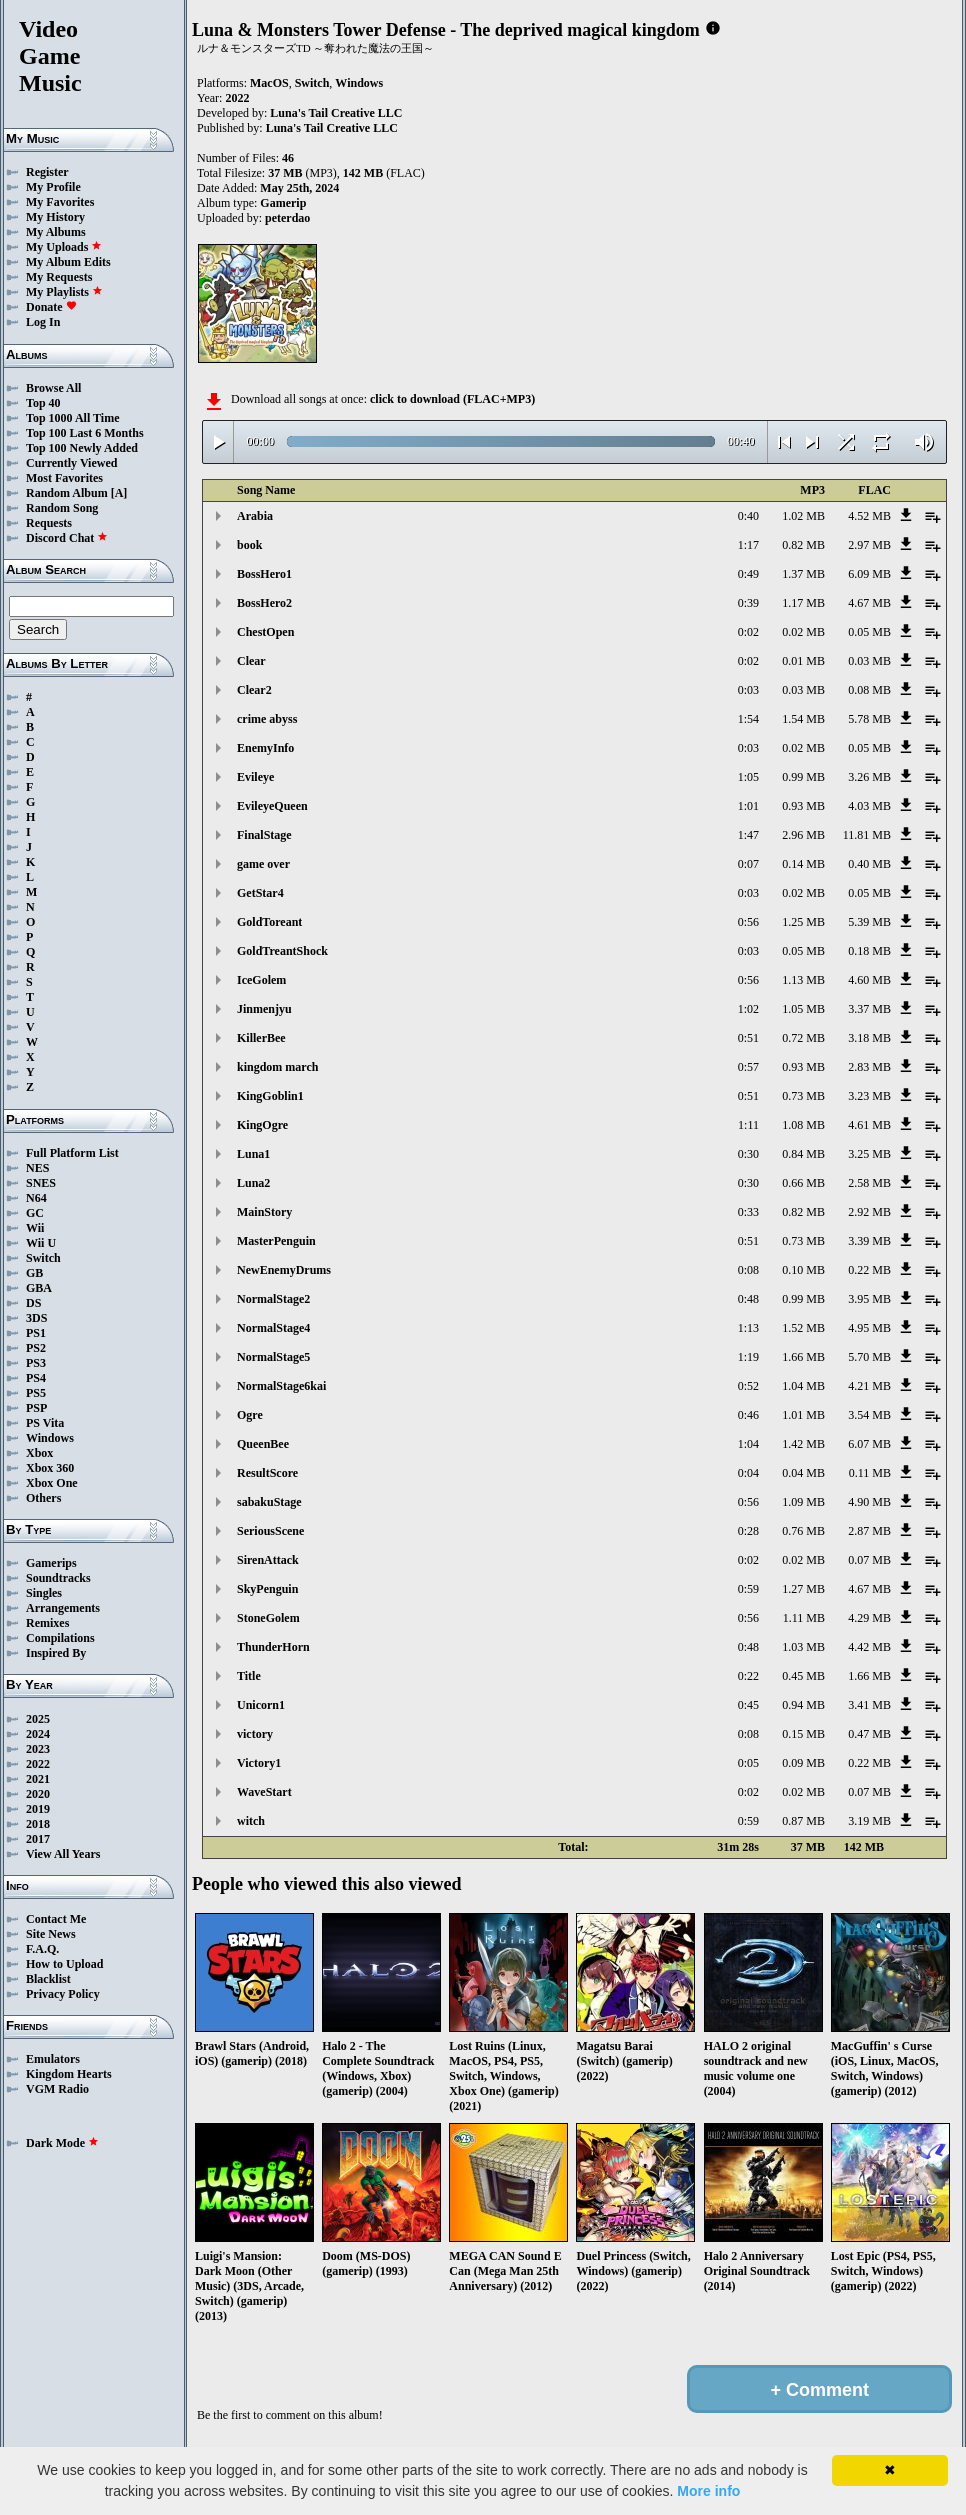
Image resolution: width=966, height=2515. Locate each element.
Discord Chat (67, 538)
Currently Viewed (71, 463)
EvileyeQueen (272, 806)
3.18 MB (869, 1038)
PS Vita (45, 1423)
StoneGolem (268, 1618)
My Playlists (64, 292)
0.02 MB (803, 632)
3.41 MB (869, 1705)
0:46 (748, 1415)
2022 (38, 1764)
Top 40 (43, 403)
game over (263, 864)
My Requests (59, 277)
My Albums (56, 232)
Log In (43, 322)
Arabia (255, 516)
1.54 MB (803, 719)
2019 (38, 1809)
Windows (50, 1438)
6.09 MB (869, 574)
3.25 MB (869, 1154)
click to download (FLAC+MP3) (452, 399)
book (249, 545)
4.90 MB (869, 1502)
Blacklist (48, 1979)
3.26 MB (869, 777)
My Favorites (60, 202)
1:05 (748, 777)
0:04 (748, 1473)
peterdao (287, 218)
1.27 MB (803, 1589)
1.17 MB (803, 603)
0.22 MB (869, 1270)
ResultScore (267, 1473)
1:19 (748, 1357)
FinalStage (264, 835)
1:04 (748, 1444)
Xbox (39, 1453)
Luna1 (253, 1154)
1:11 (748, 1125)
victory (255, 1734)
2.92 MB (869, 1212)
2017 (38, 1839)
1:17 (748, 545)
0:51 (748, 1038)
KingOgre (262, 1125)
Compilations (60, 1638)
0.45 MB (803, 1676)
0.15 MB (803, 1734)
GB (34, 1273)
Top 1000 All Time (72, 418)
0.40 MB (869, 864)
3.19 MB (869, 1821)
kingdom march (277, 1067)
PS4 (36, 1378)
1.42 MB (803, 1444)
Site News (51, 1934)
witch (251, 1821)
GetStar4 (260, 893)
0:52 (748, 1386)
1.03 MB (803, 1647)
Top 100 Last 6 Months (85, 433)
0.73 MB (803, 1096)
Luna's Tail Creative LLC (336, 113)
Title (249, 1676)
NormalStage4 (273, 1328)
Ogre (250, 1415)
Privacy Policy (63, 1994)
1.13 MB (803, 980)
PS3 (36, 1363)
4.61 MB (869, 1125)
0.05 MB (869, 632)
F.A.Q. (42, 1949)
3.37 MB (869, 1009)
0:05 (748, 1763)
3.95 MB (869, 1299)
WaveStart (264, 1792)
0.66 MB (803, 1183)
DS (33, 1303)
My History (55, 217)
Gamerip (283, 203)
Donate (51, 307)
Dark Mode (62, 2143)
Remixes (47, 1623)
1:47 (748, 835)
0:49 (748, 574)
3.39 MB (869, 1241)
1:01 (748, 806)
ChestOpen (265, 632)
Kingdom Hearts (69, 2074)
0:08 (748, 1270)
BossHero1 (264, 574)
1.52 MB (803, 1328)
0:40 (748, 516)
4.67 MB (869, 603)
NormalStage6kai (281, 1386)
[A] (119, 493)
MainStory (264, 1212)
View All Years (63, 1854)
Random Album (67, 493)
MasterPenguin (276, 1241)
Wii (35, 1228)
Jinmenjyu (264, 1009)
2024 (38, 1734)
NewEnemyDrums (284, 1270)
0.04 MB (803, 1473)
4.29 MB (869, 1618)
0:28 (748, 1531)
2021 (38, 1779)
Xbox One (52, 1483)
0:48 (748, 1299)
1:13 (748, 1328)
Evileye (255, 777)
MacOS (269, 83)
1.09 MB (803, 1502)
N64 (36, 1198)
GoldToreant (269, 922)
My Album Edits (68, 262)
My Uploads (64, 247)
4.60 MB (869, 980)
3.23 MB (869, 1096)
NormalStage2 (273, 1299)
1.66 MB (803, 1357)
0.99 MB (803, 777)
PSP (36, 1408)
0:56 (748, 922)
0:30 (748, 1154)
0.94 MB (803, 1705)
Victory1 (259, 1763)
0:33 (748, 1212)
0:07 (748, 864)
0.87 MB (803, 1821)
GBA (39, 1288)
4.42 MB (869, 1647)
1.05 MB (803, 1009)
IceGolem (261, 980)
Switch (43, 1258)
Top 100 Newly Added (82, 448)
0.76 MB (803, 1531)
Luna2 (253, 1183)
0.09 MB (803, 1763)
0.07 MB (869, 1560)
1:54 (748, 719)
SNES (41, 1183)
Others (43, 1498)
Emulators (53, 2059)
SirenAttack (268, 1560)
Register (47, 172)
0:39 (748, 603)
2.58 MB (869, 1183)
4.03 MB (869, 806)
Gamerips (51, 1563)
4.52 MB (869, 516)
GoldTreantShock (282, 951)
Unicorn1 (261, 1705)
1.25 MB (803, 922)
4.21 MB (869, 1386)
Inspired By (56, 1653)
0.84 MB (803, 1154)
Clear (251, 661)
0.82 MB (803, 545)
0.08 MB (869, 690)
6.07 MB (869, 1444)
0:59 (748, 1589)
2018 (38, 1824)
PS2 (36, 1348)
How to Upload (64, 1964)
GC (35, 1213)
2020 (38, 1794)
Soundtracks (58, 1578)
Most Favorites (64, 478)
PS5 (36, 1393)
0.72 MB (803, 1038)
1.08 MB (803, 1125)
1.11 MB (804, 1618)
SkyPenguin (267, 1589)
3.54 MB (869, 1415)
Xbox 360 (50, 1468)
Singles (44, 1593)
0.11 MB (870, 1473)
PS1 (36, 1333)
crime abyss (267, 719)
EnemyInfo (265, 748)
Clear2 (254, 690)
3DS (36, 1318)
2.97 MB (869, 545)
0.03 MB (869, 661)
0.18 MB (869, 951)
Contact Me (56, 1919)
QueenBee (263, 1444)
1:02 (748, 1009)
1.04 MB (803, 1386)
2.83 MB (869, 1067)
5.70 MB (869, 1357)
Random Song (62, 508)
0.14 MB (803, 864)
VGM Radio (57, 2089)
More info (708, 2491)
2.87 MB (869, 1531)
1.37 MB (803, 574)
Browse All (53, 388)
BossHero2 (264, 603)
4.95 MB (869, 1328)
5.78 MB (869, 719)
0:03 (748, 690)
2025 (38, 1719)
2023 (38, 1749)
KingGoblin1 (270, 1096)
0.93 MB (803, 806)
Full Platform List (72, 1153)
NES (37, 1168)
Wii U (41, 1243)
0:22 (748, 1676)
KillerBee (261, 1038)
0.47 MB (869, 1734)
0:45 (748, 1705)
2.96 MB (803, 835)
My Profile (53, 187)
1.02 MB (803, 516)
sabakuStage (269, 1502)
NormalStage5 (273, 1357)
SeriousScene (270, 1531)
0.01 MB (803, 661)
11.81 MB (867, 835)
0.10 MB (803, 1270)
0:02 (748, 632)
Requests (49, 523)
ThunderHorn (273, 1647)
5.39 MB (869, 922)
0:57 (748, 1067)
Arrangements (63, 1608)
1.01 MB (803, 1415)
